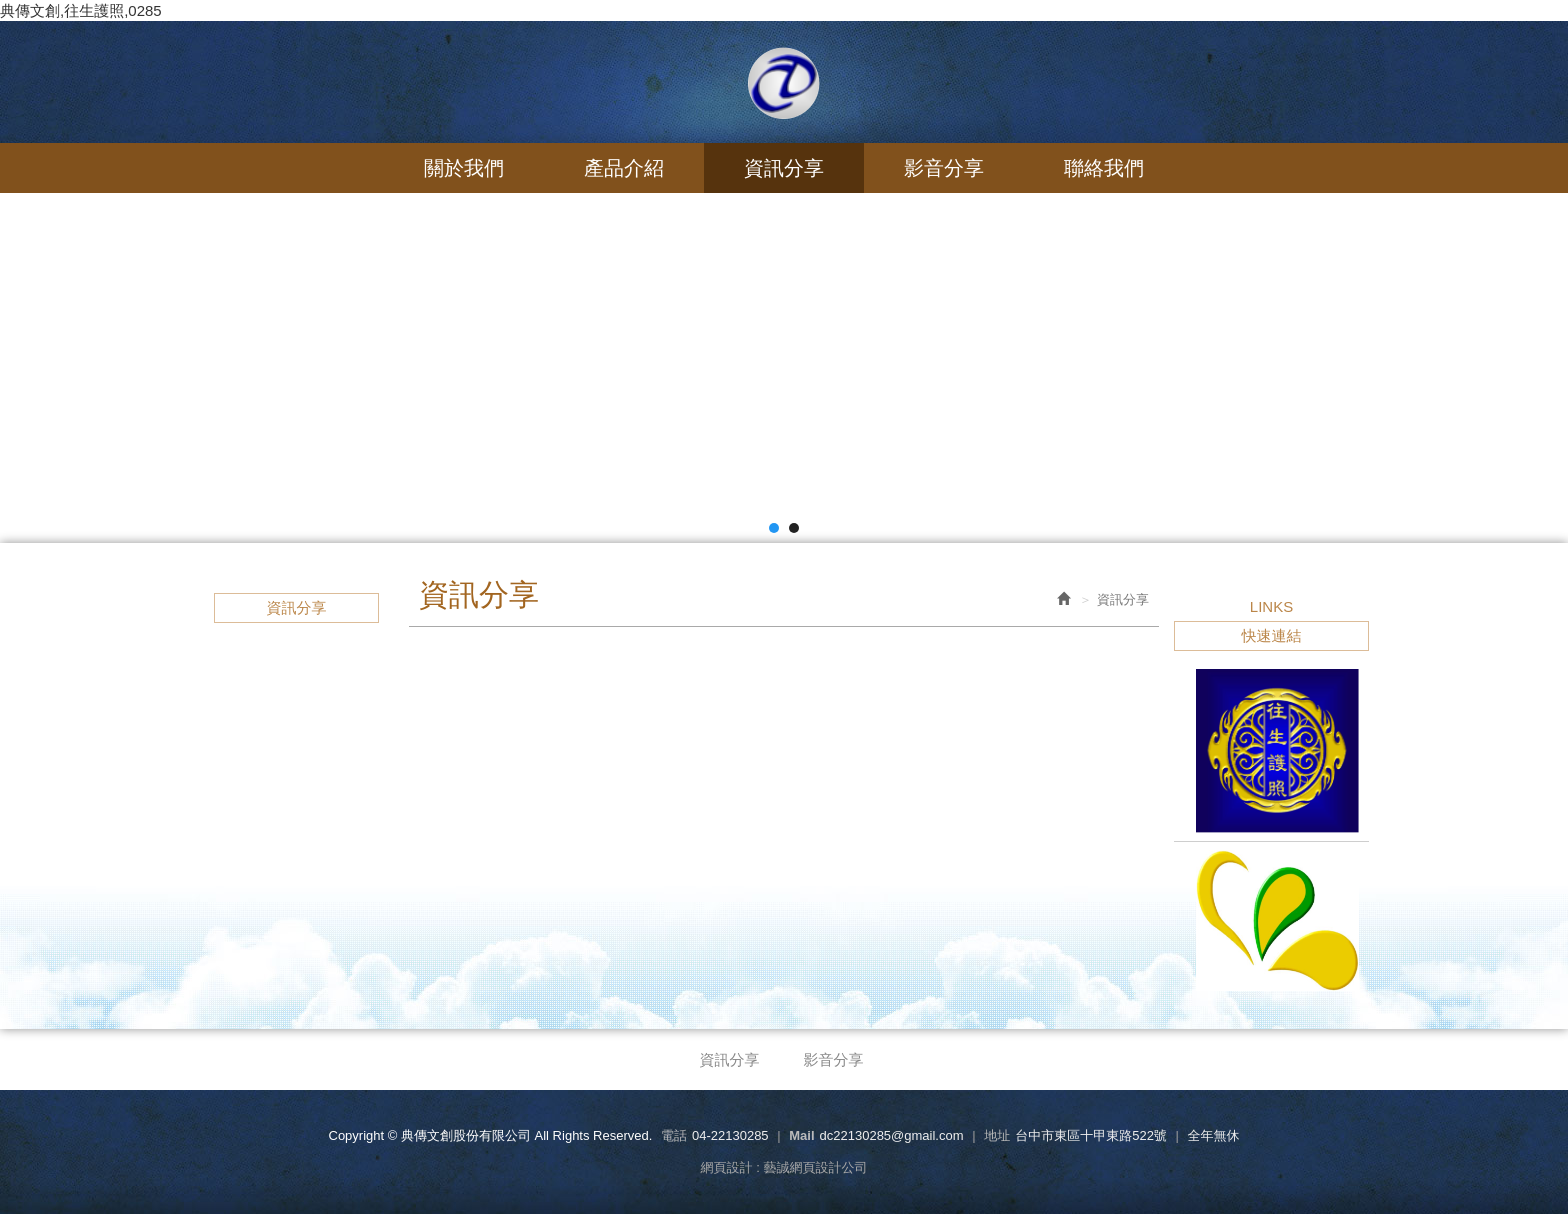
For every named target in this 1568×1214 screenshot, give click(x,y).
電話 (674, 1135)
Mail (801, 1135)
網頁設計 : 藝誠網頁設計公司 (784, 1167)
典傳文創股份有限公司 (784, 83)
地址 (997, 1135)
